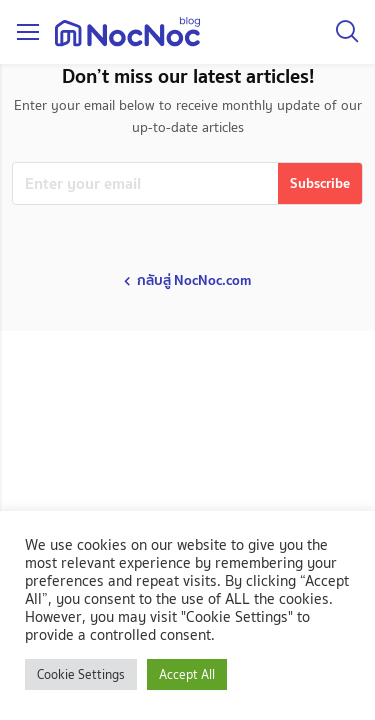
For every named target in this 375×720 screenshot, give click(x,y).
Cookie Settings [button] (81, 674)
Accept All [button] (187, 674)
